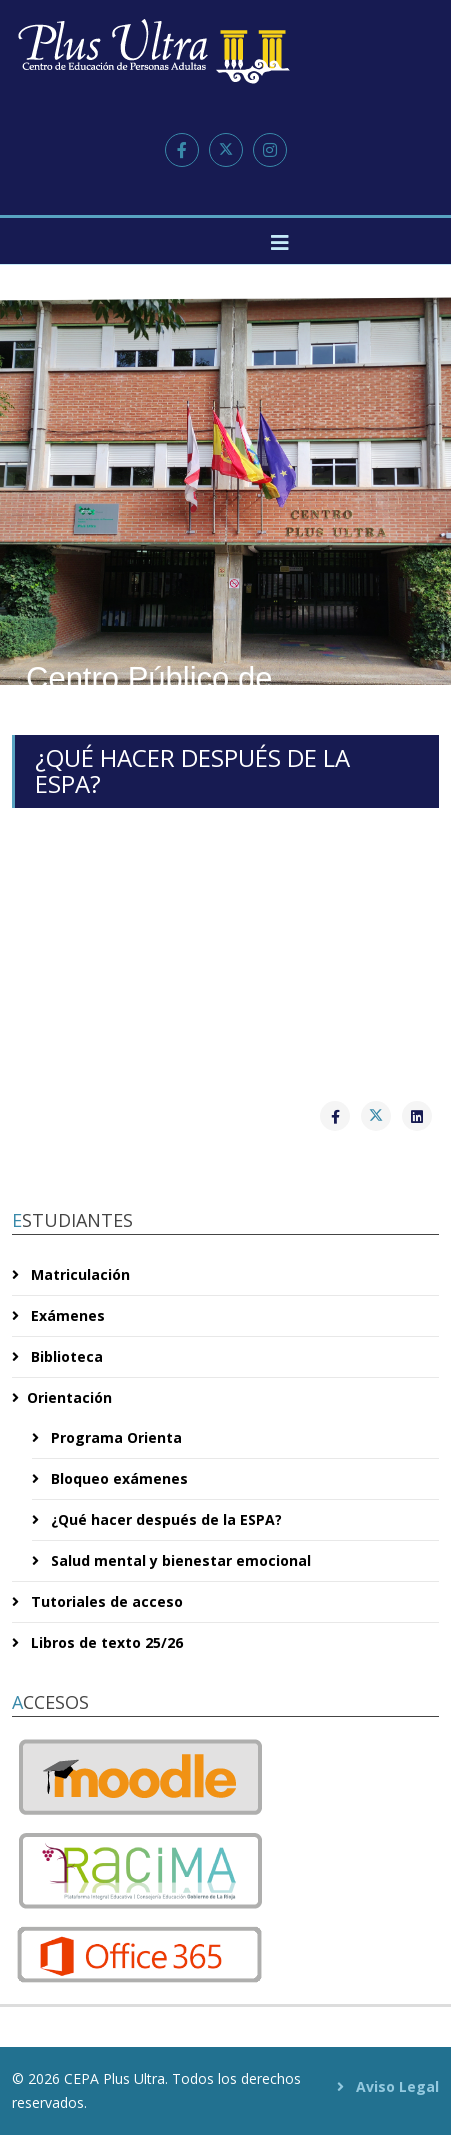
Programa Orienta (114, 1437)
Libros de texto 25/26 (105, 1642)
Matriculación (78, 1274)
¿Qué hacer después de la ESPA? (164, 1519)
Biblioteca (65, 1356)
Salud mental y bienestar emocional (179, 1560)
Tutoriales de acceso (105, 1601)
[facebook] (182, 150)
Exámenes (66, 1315)
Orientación (69, 1397)
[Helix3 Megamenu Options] (280, 243)
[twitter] (226, 150)
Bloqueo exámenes (117, 1478)
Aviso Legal (395, 2086)
